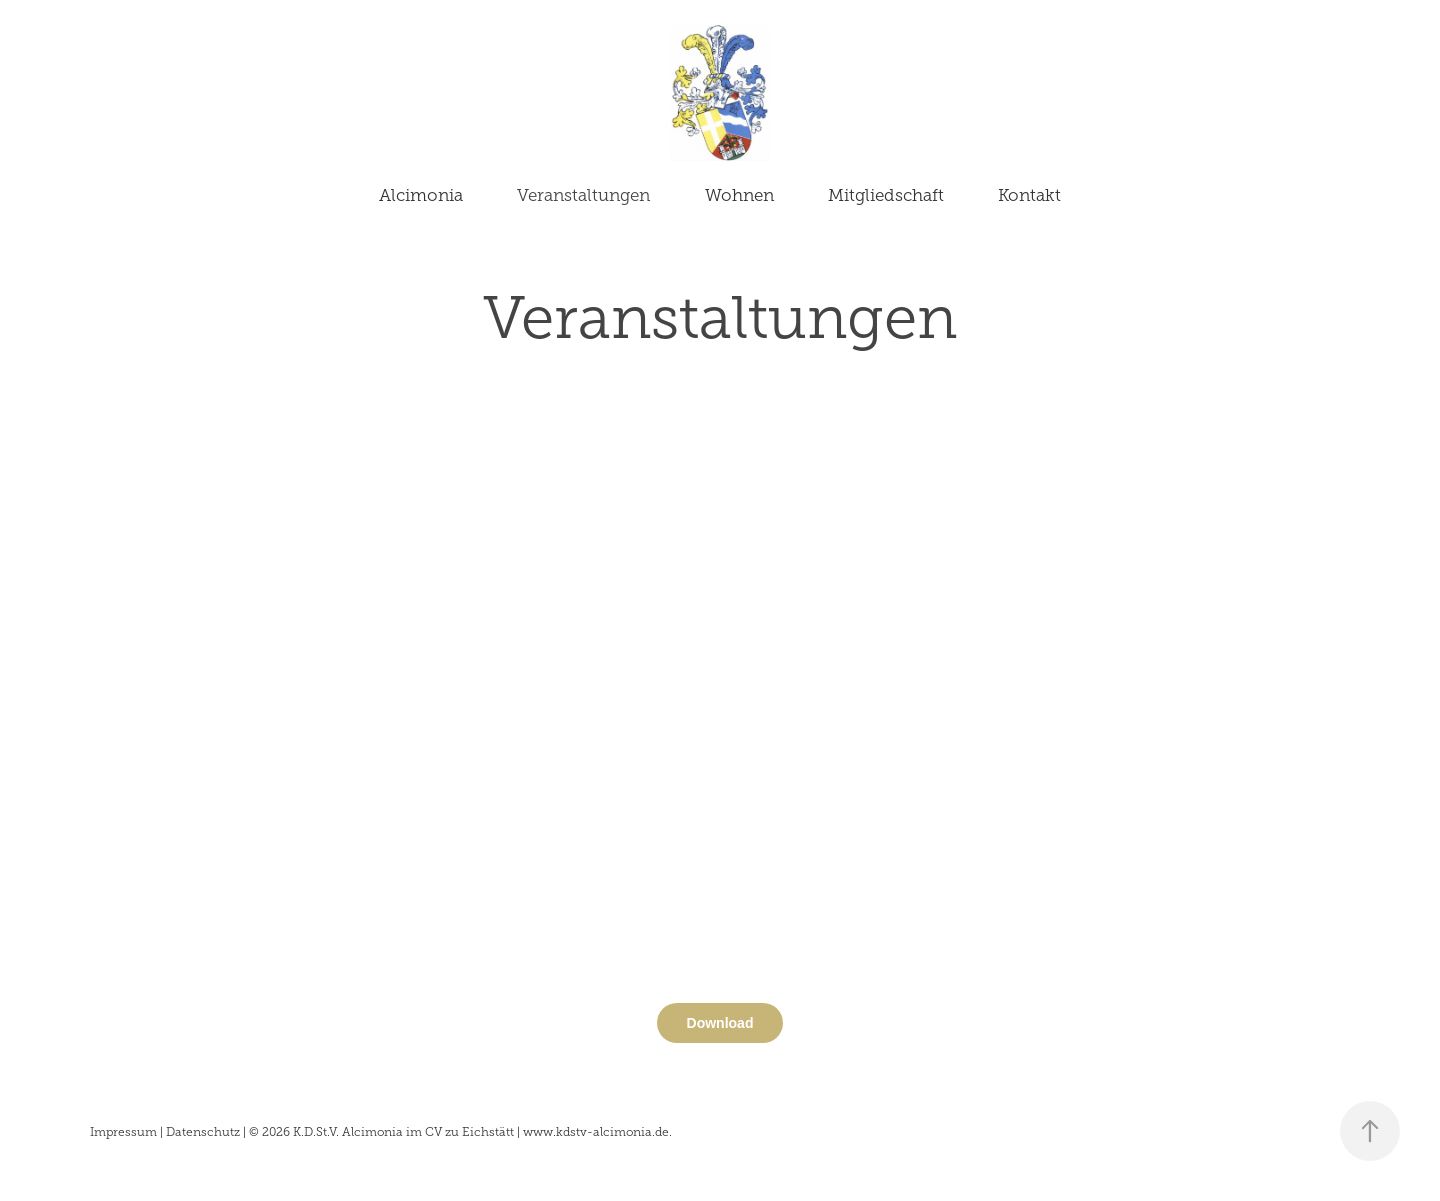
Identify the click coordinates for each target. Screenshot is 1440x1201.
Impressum (123, 1132)
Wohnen (739, 195)
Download (720, 1023)
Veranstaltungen (583, 195)
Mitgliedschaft (886, 195)
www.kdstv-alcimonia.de (596, 1132)
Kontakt (1029, 195)
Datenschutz (203, 1132)
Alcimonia (421, 195)
